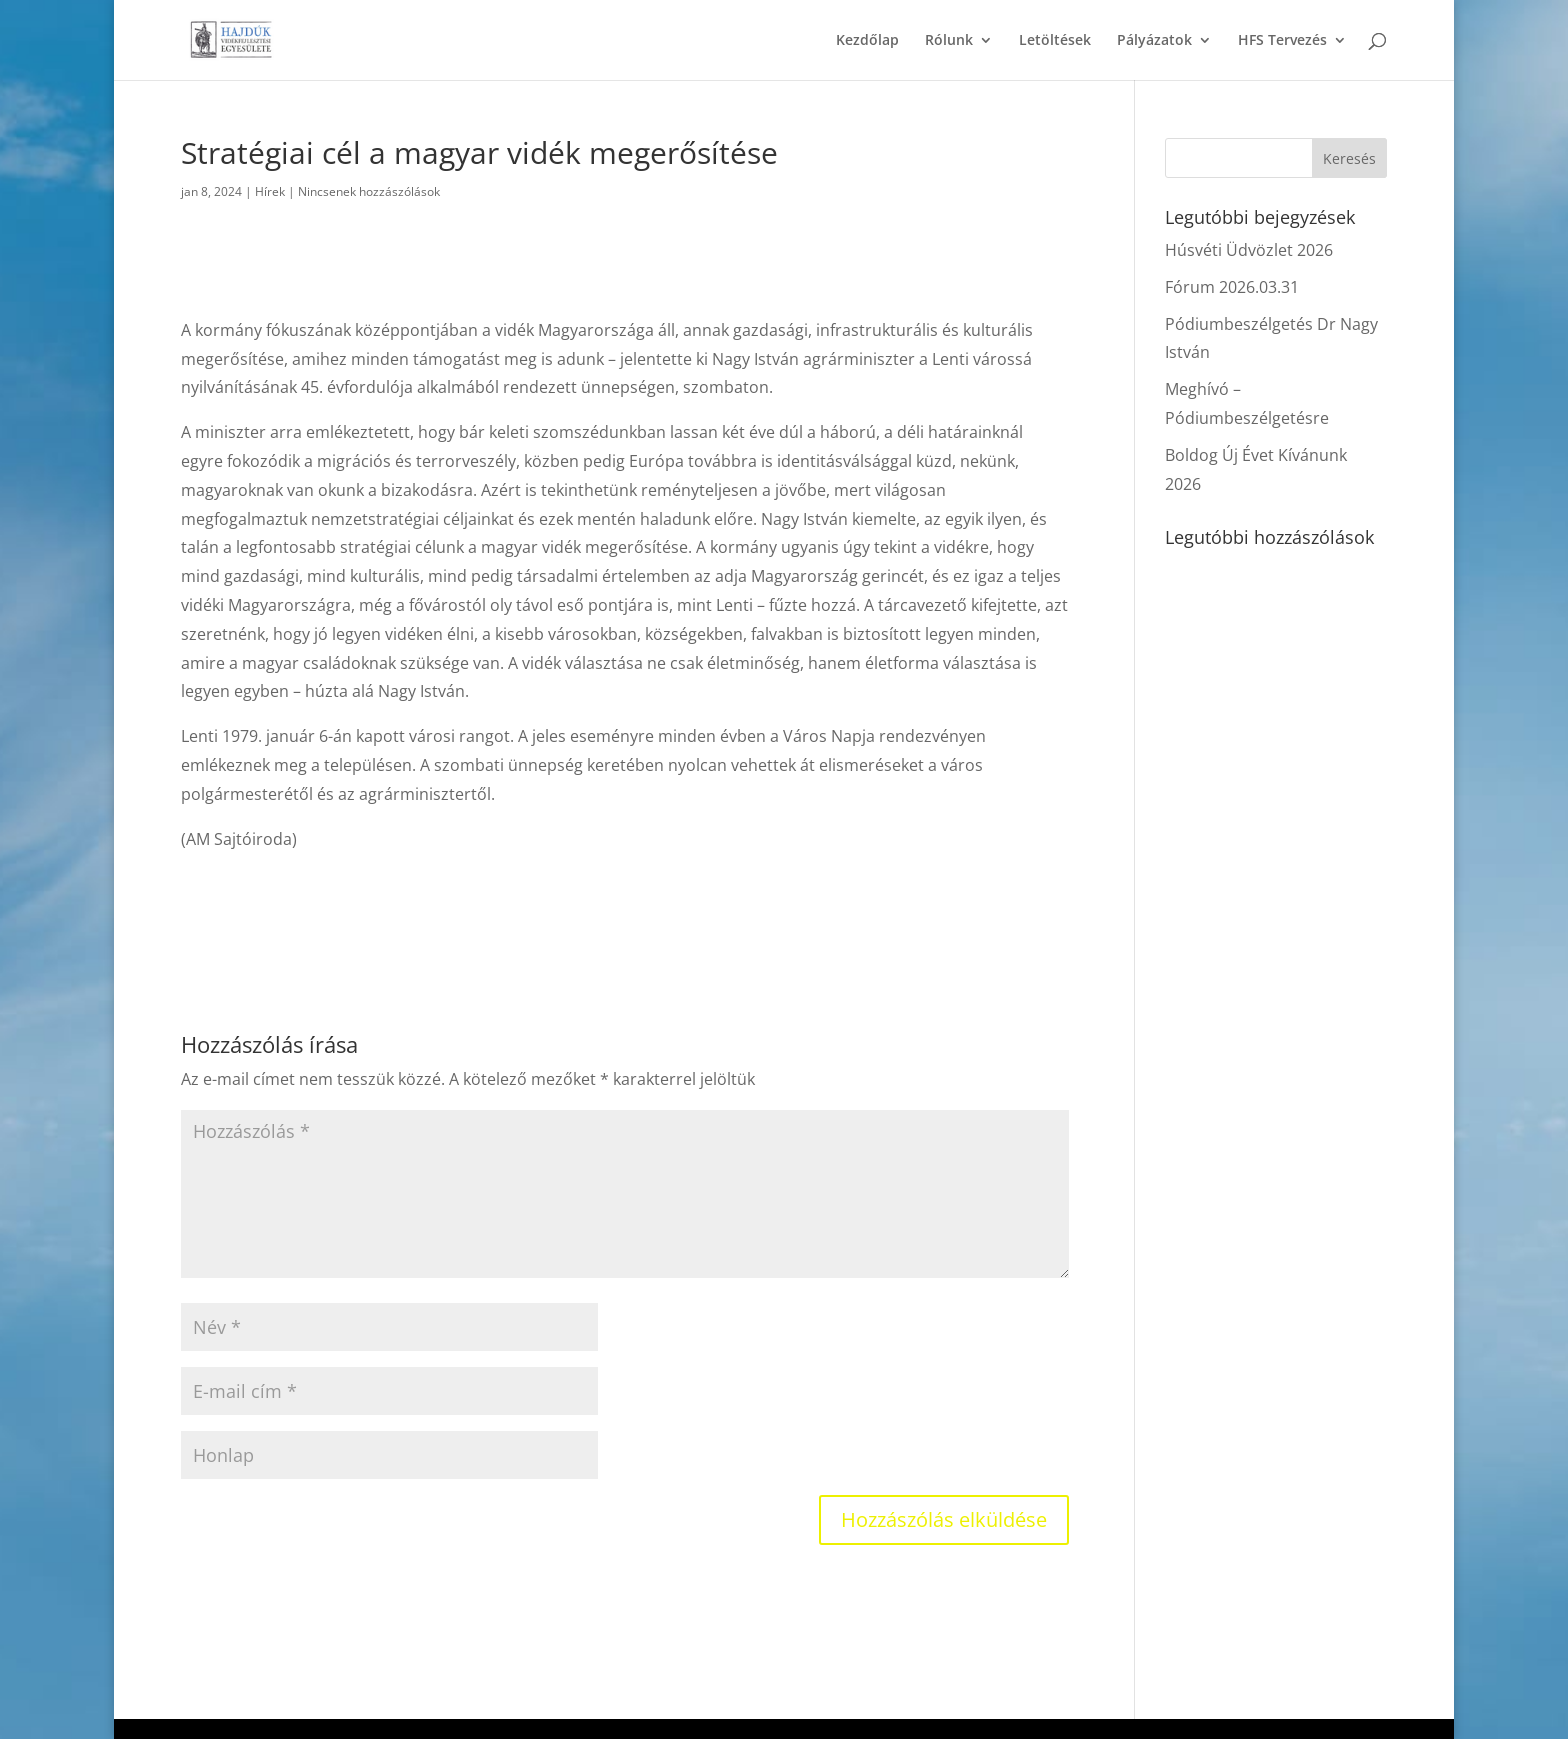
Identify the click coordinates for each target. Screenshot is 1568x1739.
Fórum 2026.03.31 (1232, 287)
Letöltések (1055, 41)
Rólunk (949, 41)
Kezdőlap (867, 41)
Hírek (270, 191)
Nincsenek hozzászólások (369, 191)
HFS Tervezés (1282, 41)
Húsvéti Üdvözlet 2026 (1249, 250)
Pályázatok (1154, 41)
